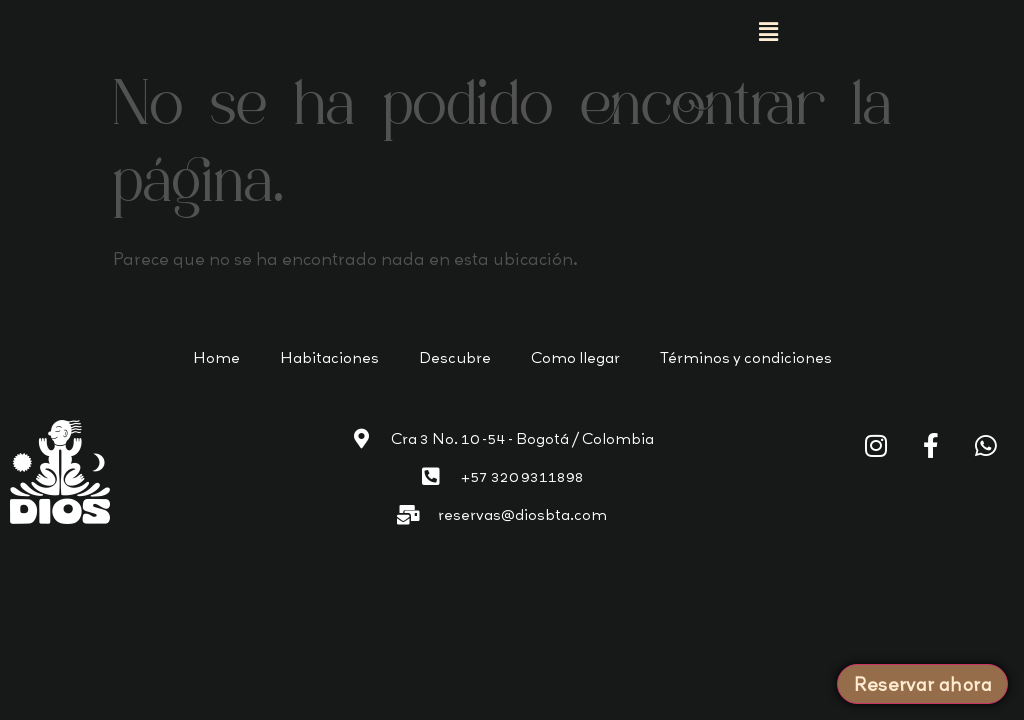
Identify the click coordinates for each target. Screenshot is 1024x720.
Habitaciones (329, 357)
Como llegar (575, 357)
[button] (768, 31)
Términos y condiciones (746, 357)
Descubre (455, 357)
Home (216, 357)
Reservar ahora (922, 684)
